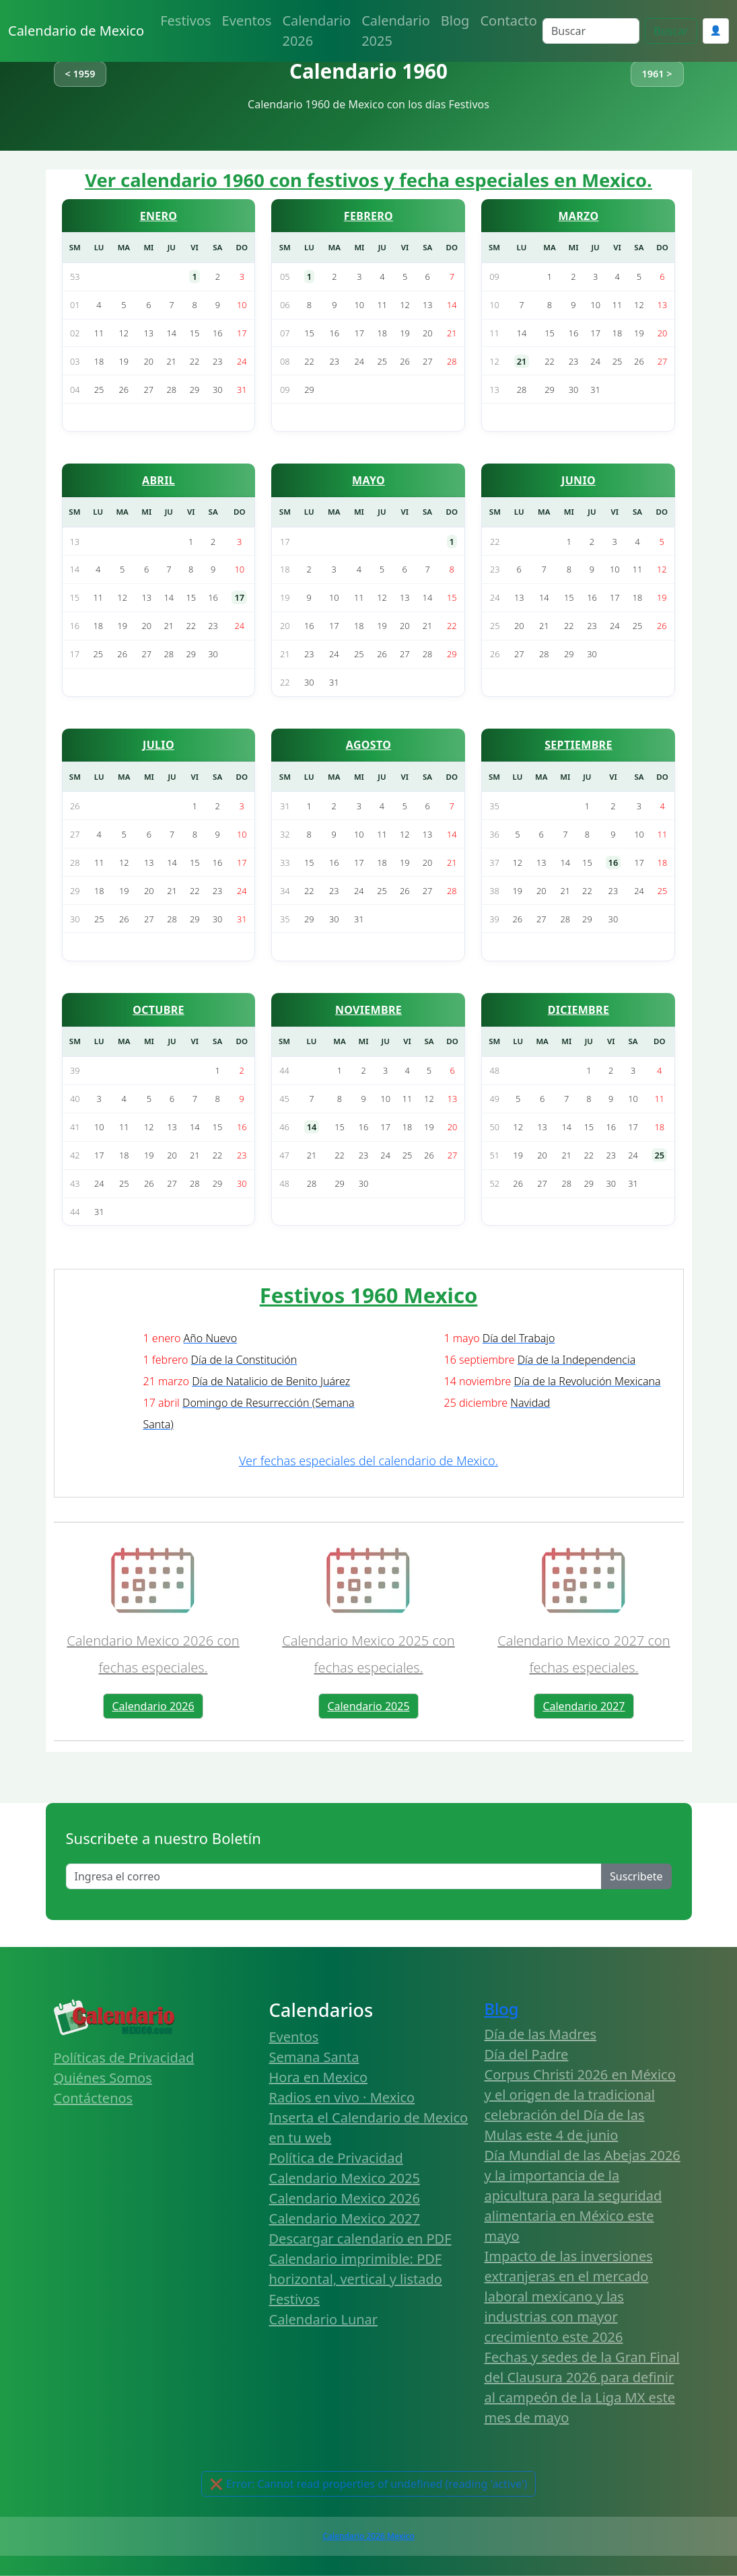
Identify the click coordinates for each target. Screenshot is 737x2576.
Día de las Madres (541, 2034)
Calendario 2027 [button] (583, 1706)
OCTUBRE (158, 1009)
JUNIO (578, 480)
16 (613, 862)
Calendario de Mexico (76, 31)
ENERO (159, 216)
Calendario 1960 (368, 71)
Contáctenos (93, 2098)
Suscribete (636, 1876)
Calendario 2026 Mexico (368, 2536)
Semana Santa (314, 2057)
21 (522, 361)
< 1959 (80, 73)
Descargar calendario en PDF (360, 2239)
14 (312, 1127)
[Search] (590, 31)
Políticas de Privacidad (124, 2058)
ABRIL (158, 480)
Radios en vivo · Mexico (342, 2097)
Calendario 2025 (395, 30)
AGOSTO (368, 744)
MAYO (368, 480)
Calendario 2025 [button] (368, 1706)
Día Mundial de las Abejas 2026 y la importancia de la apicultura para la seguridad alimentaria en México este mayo (582, 2195)
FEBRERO (368, 216)
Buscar (671, 31)
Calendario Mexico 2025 (344, 2178)
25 (659, 1155)
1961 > (657, 73)
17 (239, 597)
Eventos (247, 20)
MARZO (578, 216)
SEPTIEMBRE (578, 744)
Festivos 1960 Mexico (369, 1295)
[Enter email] (334, 1876)
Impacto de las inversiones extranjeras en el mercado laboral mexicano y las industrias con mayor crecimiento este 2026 (569, 2296)
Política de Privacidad (336, 2158)
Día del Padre (527, 2054)
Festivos (185, 20)
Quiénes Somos (103, 2078)
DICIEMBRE (578, 1009)
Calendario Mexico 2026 (344, 2198)
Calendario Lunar (323, 2319)
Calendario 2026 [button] (153, 1706)
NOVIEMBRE (368, 1009)
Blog (455, 20)
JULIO (158, 744)
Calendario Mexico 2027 (344, 2218)
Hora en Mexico (318, 2077)
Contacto (508, 20)
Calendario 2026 (316, 30)
